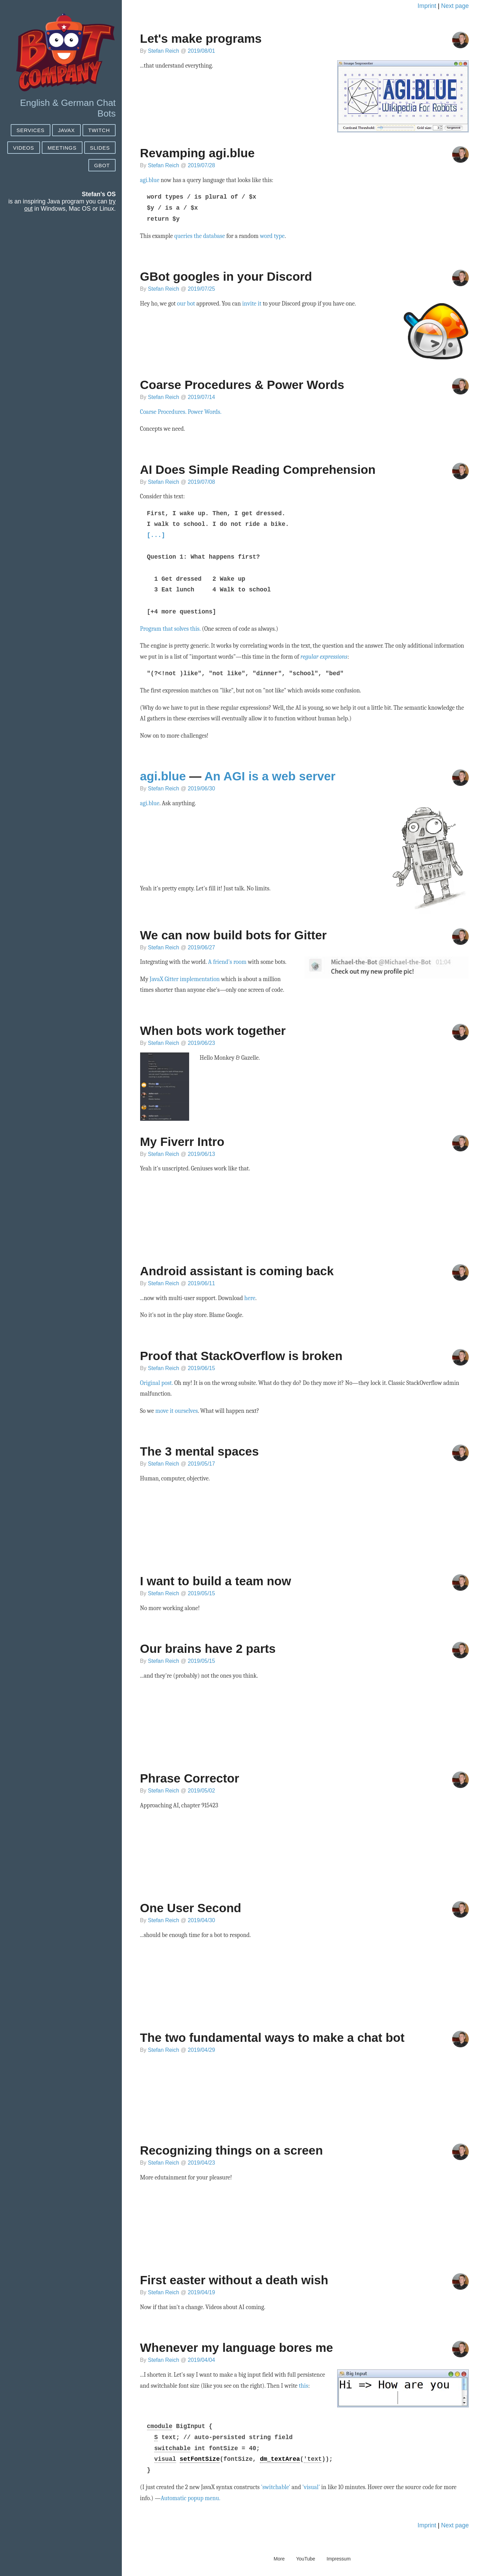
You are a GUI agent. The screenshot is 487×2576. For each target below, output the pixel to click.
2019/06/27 (201, 947)
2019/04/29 (201, 2050)
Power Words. (205, 411)
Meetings (62, 148)
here (249, 1298)
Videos (23, 148)
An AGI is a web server (269, 776)
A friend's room (227, 961)
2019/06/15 (201, 1368)
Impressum (339, 2559)
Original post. (156, 1382)
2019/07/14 (201, 397)
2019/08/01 (201, 51)
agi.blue (149, 180)
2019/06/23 (201, 1043)
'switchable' (275, 2487)
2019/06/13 (201, 1154)
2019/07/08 (201, 482)
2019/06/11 (201, 1283)
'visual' (311, 2487)
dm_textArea (280, 2459)
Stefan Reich (163, 51)
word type (272, 235)
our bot (186, 303)
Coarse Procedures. (163, 411)
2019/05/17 (201, 1464)
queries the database (199, 235)
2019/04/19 (201, 2292)
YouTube (305, 2559)
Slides (100, 148)
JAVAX (66, 130)
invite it (252, 303)
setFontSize (200, 2459)
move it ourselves (176, 1410)
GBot (102, 165)
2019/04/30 (201, 1920)
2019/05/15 (201, 1593)
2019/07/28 (201, 165)
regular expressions (323, 656)
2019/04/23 (201, 2163)
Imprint (427, 5)
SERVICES (31, 130)
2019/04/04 (201, 2360)
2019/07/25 (201, 289)
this (303, 2385)
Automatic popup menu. (190, 2498)
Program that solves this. (170, 628)
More (279, 2559)
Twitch (99, 130)
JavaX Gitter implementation (185, 979)
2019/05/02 (201, 1791)
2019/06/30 (201, 788)
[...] (156, 535)
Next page (455, 5)
